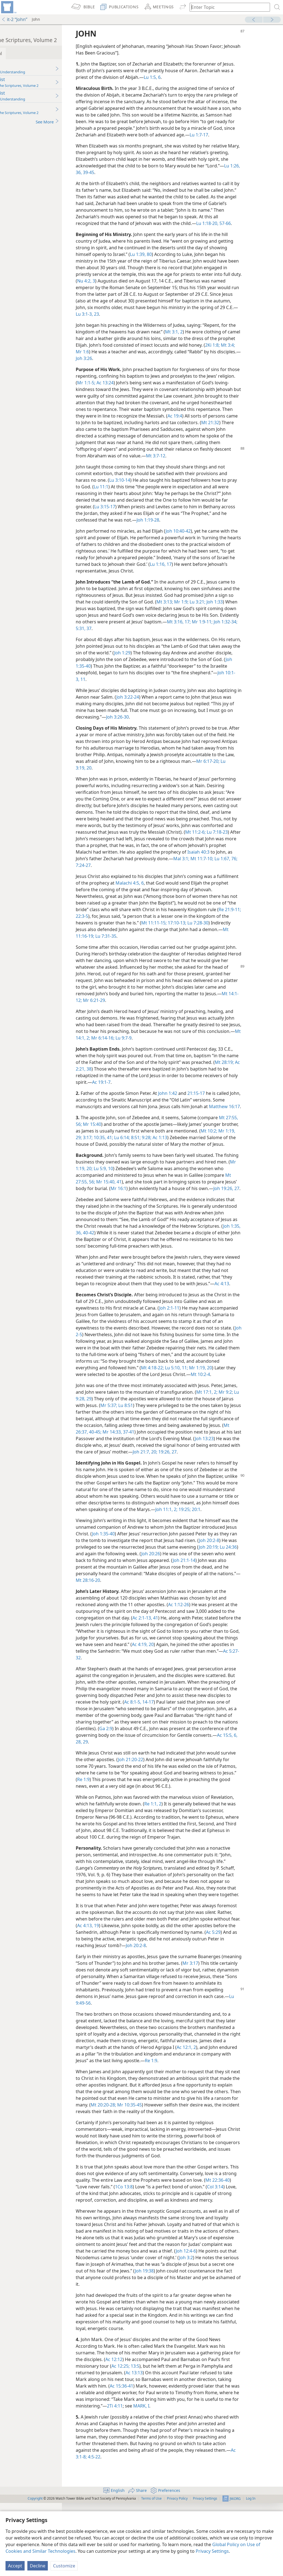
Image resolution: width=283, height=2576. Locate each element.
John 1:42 (202, 1106)
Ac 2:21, (131, 1082)
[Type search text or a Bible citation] (227, 7)
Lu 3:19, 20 (160, 781)
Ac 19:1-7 (172, 1095)
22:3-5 (141, 929)
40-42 (184, 1266)
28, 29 (212, 1808)
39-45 (158, 179)
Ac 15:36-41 (170, 2459)
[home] (8, 7)
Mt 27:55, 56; (124, 1208)
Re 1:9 (155, 1846)
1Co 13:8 (178, 2260)
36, (148, 179)
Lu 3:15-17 (146, 520)
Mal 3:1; (158, 878)
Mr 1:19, (129, 1157)
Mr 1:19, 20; (136, 1195)
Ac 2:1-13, (190, 1684)
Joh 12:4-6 (122, 2331)
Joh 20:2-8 (239, 2018)
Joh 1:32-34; (143, 642)
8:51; (198, 1157)
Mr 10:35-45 (207, 2178)
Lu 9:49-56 (174, 2076)
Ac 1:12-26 (213, 1671)
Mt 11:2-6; (139, 852)
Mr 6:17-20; (137, 781)
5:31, (161, 642)
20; (123, 1512)
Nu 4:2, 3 (140, 287)
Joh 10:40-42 (213, 544)
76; (210, 878)
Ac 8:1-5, (214, 1768)
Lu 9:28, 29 (136, 1452)
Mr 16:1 (166, 1215)
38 (143, 1082)
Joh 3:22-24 (188, 710)
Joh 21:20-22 (181, 1826)
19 (172, 1999)
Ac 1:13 (223, 1157)
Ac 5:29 (163, 2012)
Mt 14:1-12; (167, 1013)
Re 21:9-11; (123, 929)
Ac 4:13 (122, 1330)
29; (141, 1157)
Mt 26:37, (163, 1485)
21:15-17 (231, 1106)
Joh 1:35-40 (149, 679)
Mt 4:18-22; (249, 1414)
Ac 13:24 (157, 389)
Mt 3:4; (134, 358)
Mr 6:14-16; (172, 1051)
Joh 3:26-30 (212, 730)
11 (162, 693)
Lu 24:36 (141, 1620)
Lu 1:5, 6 (200, 77)
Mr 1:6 (149, 358)
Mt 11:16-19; (156, 949)
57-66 (259, 230)
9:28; (209, 1157)
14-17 (229, 1768)
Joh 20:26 (227, 1620)
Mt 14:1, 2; (149, 1051)
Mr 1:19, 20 (139, 1421)
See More (82, 122)
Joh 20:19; (122, 1620)
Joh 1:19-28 (198, 533)
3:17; (150, 1157)
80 (183, 261)
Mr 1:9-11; (121, 642)
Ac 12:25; (165, 2439)
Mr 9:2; (118, 1452)
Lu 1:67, (198, 878)
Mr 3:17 (246, 2036)
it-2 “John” (14, 19)
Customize (64, 2566)
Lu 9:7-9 (192, 1051)
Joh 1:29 (189, 666)
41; (173, 1157)
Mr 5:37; (175, 1458)
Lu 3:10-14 (154, 493)
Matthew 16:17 (126, 1126)
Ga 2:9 (209, 1795)
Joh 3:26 (172, 365)
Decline (37, 2566)
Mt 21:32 (144, 436)
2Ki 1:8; (119, 358)
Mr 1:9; (235, 615)
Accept (15, 2566)
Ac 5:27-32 (174, 1724)
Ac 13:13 (178, 2446)
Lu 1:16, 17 (231, 577)
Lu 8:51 (192, 1458)
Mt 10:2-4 (150, 1427)
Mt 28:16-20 (180, 1647)
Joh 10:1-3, (148, 693)
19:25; (131, 1576)
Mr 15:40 (139, 1144)
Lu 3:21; (251, 615)
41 (203, 1684)
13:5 (179, 2439)
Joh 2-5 (158, 1381)
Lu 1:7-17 (124, 141)
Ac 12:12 (156, 2432)
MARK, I (222, 2479)
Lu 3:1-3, (157, 321)
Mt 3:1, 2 (217, 338)
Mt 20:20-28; (181, 2178)
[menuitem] (8, 7)
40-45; (179, 1485)
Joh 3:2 (133, 2337)
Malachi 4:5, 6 (187, 896)
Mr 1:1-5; (139, 389)
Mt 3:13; (219, 615)
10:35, (162, 1157)
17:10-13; (245, 936)
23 (169, 321)
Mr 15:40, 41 (150, 1208)
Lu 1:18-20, (242, 230)
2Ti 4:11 (195, 2479)
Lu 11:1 (146, 500)
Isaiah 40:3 (173, 872)
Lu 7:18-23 (161, 852)
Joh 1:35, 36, (166, 1266)
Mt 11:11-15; (222, 936)
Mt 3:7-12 (136, 469)
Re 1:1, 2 (187, 1870)
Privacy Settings (212, 2551)
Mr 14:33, (196, 1485)
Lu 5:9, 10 (158, 1195)
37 (170, 642)
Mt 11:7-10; (178, 878)
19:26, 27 (137, 1512)
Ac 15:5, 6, (195, 1808)
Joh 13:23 (151, 1498)
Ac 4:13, (161, 1999)
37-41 (213, 1485)
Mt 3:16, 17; (251, 635)
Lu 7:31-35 (180, 949)
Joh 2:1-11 (204, 1354)
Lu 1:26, (137, 179)
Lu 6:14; (185, 1157)
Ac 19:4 (247, 422)
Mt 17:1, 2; (256, 1445)
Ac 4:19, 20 (234, 1711)
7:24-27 (222, 878)
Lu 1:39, (172, 261)
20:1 (143, 1576)
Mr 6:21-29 (190, 1013)
